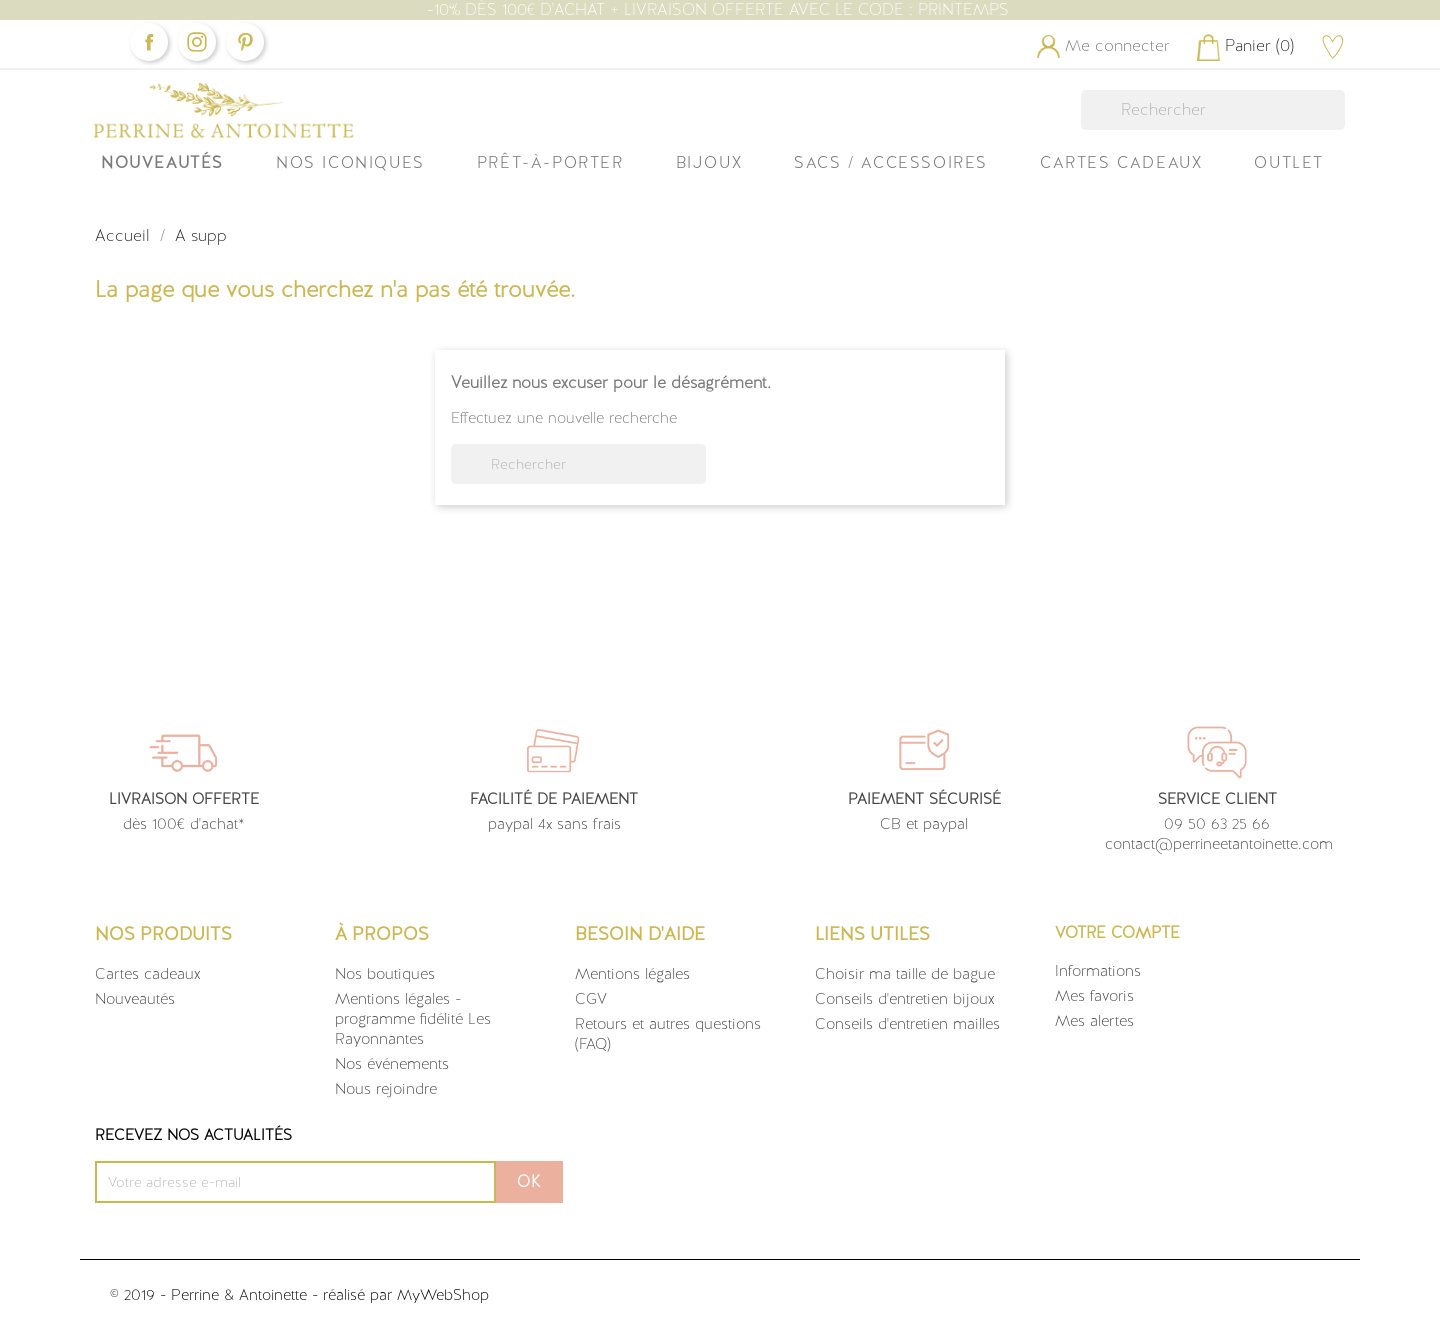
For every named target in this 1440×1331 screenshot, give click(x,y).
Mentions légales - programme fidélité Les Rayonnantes (413, 1019)
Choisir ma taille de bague (905, 974)
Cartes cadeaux (148, 974)
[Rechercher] (1213, 110)
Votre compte (1117, 932)
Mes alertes (1094, 1021)
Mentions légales (632, 974)
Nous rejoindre (386, 1089)
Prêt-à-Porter (550, 162)
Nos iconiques (350, 162)
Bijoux (709, 162)
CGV (591, 999)
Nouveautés (162, 162)
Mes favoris (1094, 996)
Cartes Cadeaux (1121, 162)
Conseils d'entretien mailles (907, 1024)
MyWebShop (443, 1295)
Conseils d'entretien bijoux (905, 999)
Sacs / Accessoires (891, 162)
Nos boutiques (385, 974)
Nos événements (392, 1064)
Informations (1098, 971)
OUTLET (1289, 162)
